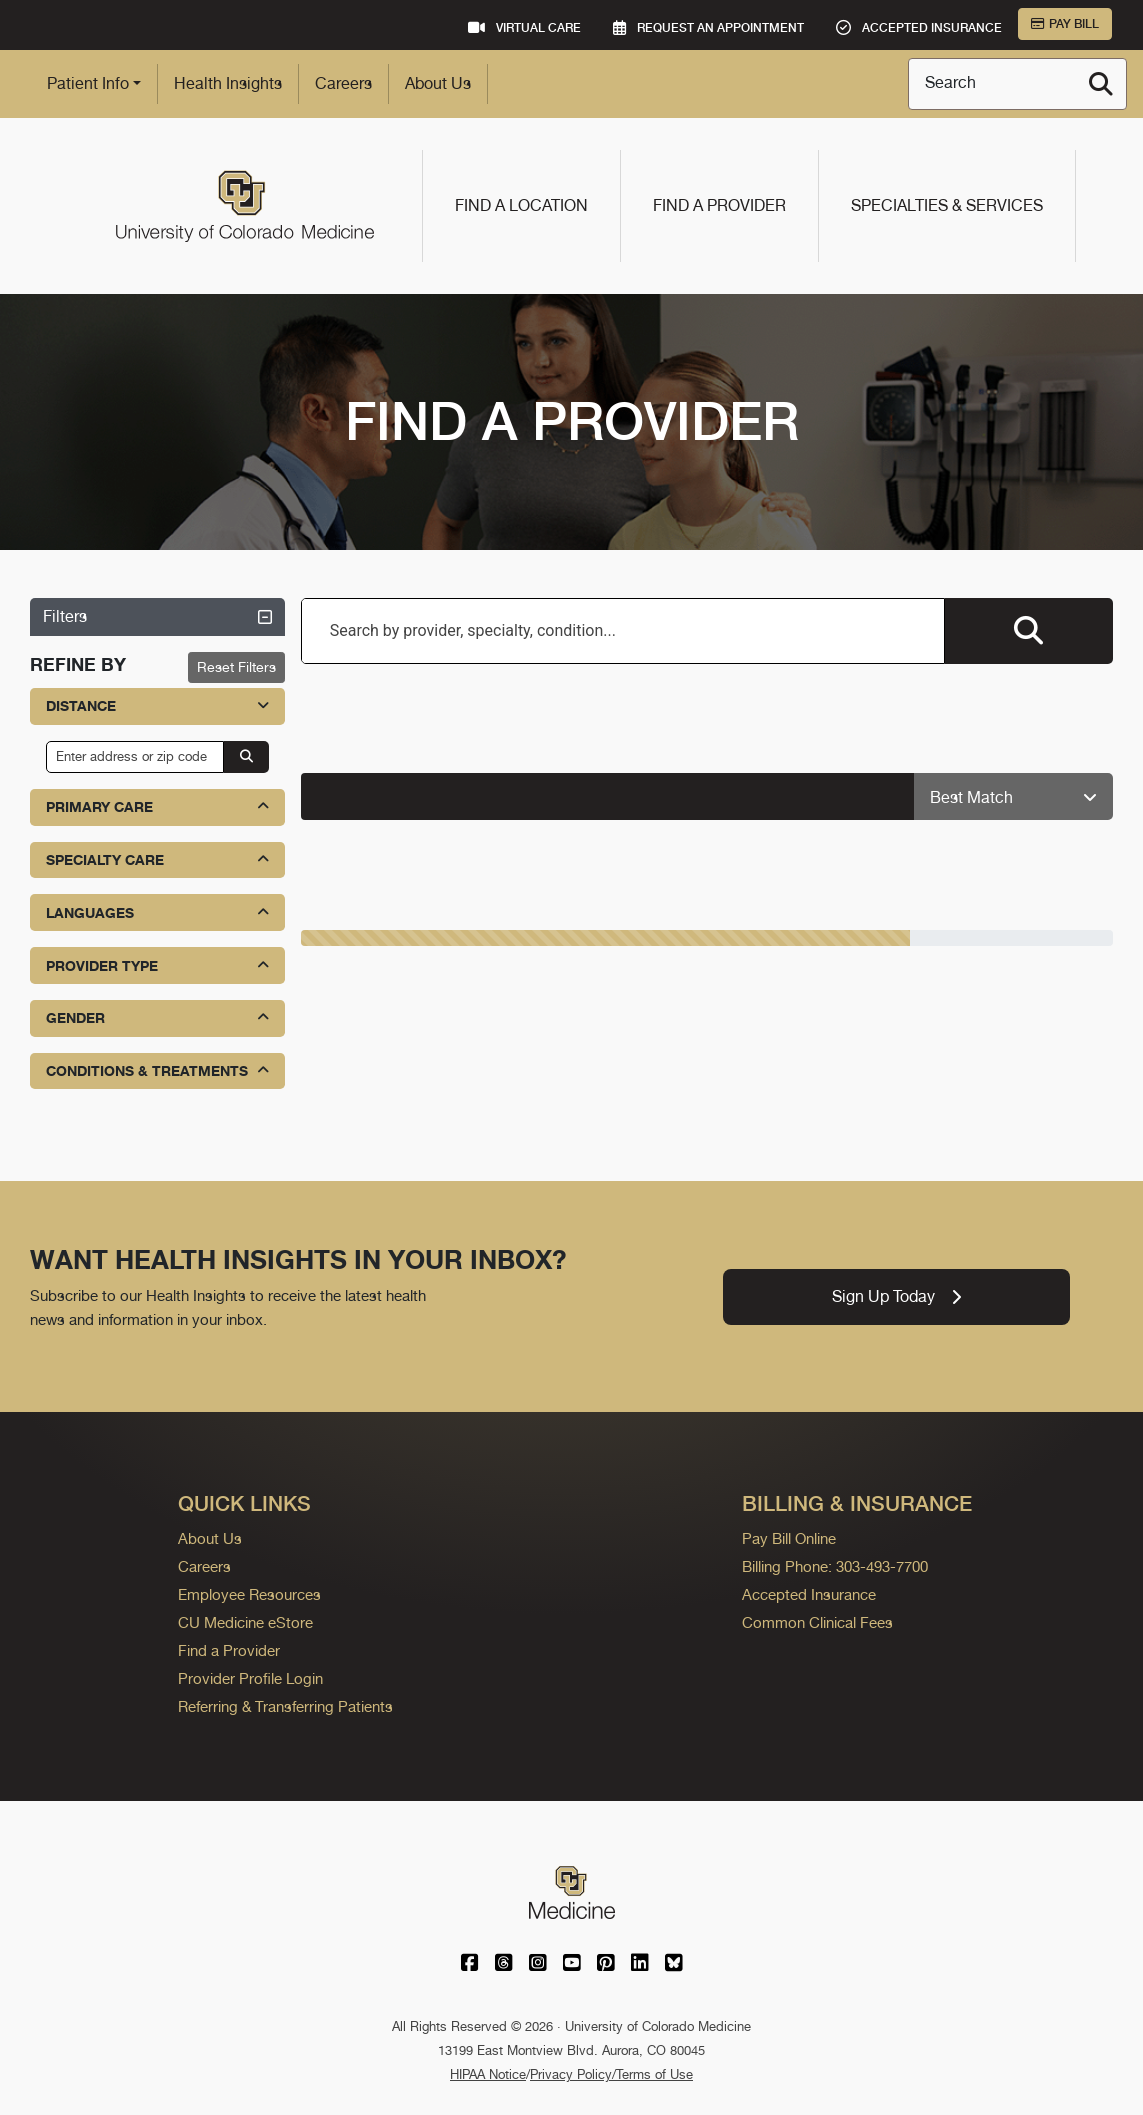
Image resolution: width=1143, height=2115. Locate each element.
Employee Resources (249, 1594)
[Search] (1101, 84)
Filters (157, 616)
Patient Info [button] (88, 83)
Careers (343, 83)
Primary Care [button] (157, 806)
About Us (438, 83)
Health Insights (228, 83)
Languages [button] (157, 912)
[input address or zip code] (135, 757)
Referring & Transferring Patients (285, 1706)
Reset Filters (236, 667)
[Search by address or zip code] (246, 757)
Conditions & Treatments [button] (157, 1070)
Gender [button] (157, 1017)
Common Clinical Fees (817, 1622)
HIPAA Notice (488, 2074)
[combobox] (623, 631)
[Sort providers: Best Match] (1013, 797)
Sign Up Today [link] (896, 1296)
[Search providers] (1029, 631)
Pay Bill (1065, 24)
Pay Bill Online (789, 1538)
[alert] (608, 796)
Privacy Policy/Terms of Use (611, 2074)
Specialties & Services (947, 205)
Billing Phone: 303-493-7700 (835, 1566)
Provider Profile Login (250, 1678)
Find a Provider (719, 205)
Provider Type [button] (157, 965)
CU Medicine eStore (245, 1622)
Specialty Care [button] (157, 859)
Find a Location (521, 205)
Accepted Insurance (809, 1594)
